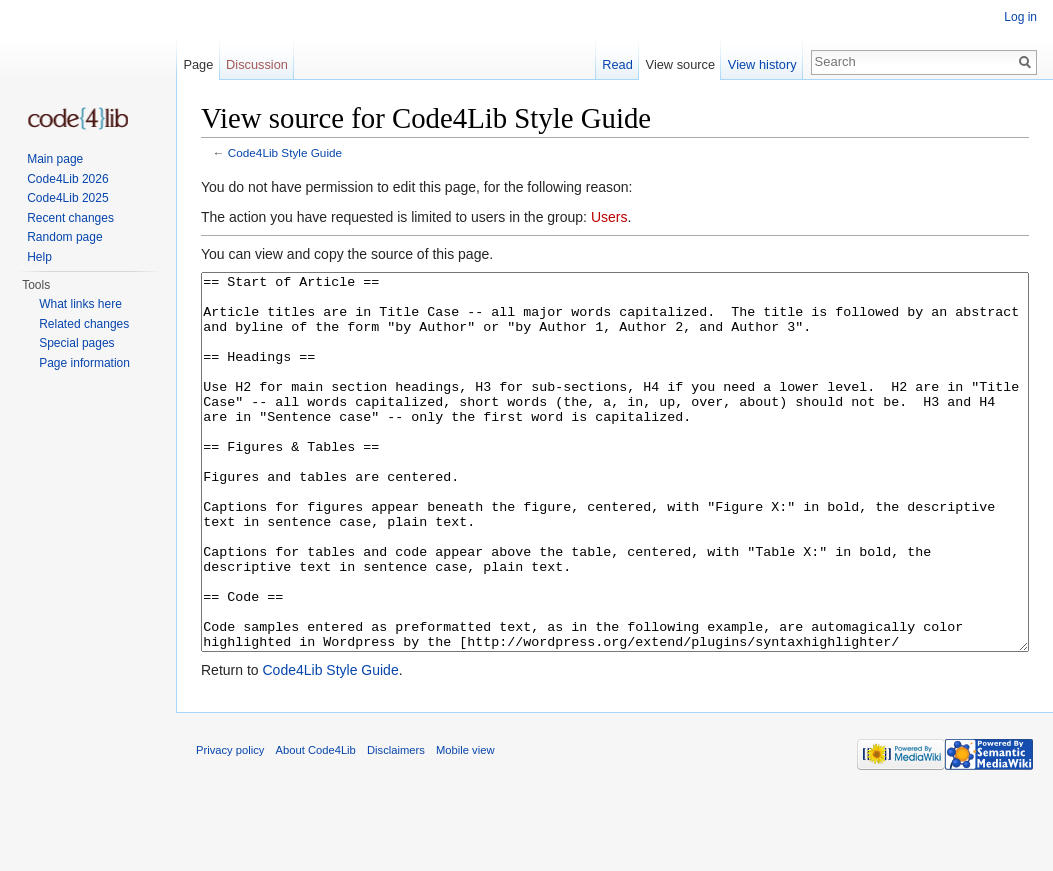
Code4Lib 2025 (67, 198)
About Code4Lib (316, 825)
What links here (80, 304)
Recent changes (70, 218)
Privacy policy (230, 825)
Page (198, 64)
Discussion (257, 64)
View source (680, 64)
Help (39, 257)
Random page (64, 237)
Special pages (76, 343)
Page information (84, 363)
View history (762, 64)
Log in (1020, 17)
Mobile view (465, 825)
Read (617, 64)
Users (609, 217)
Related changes (84, 324)
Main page (55, 159)
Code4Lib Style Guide (285, 152)
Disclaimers (396, 825)
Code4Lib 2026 (67, 179)
